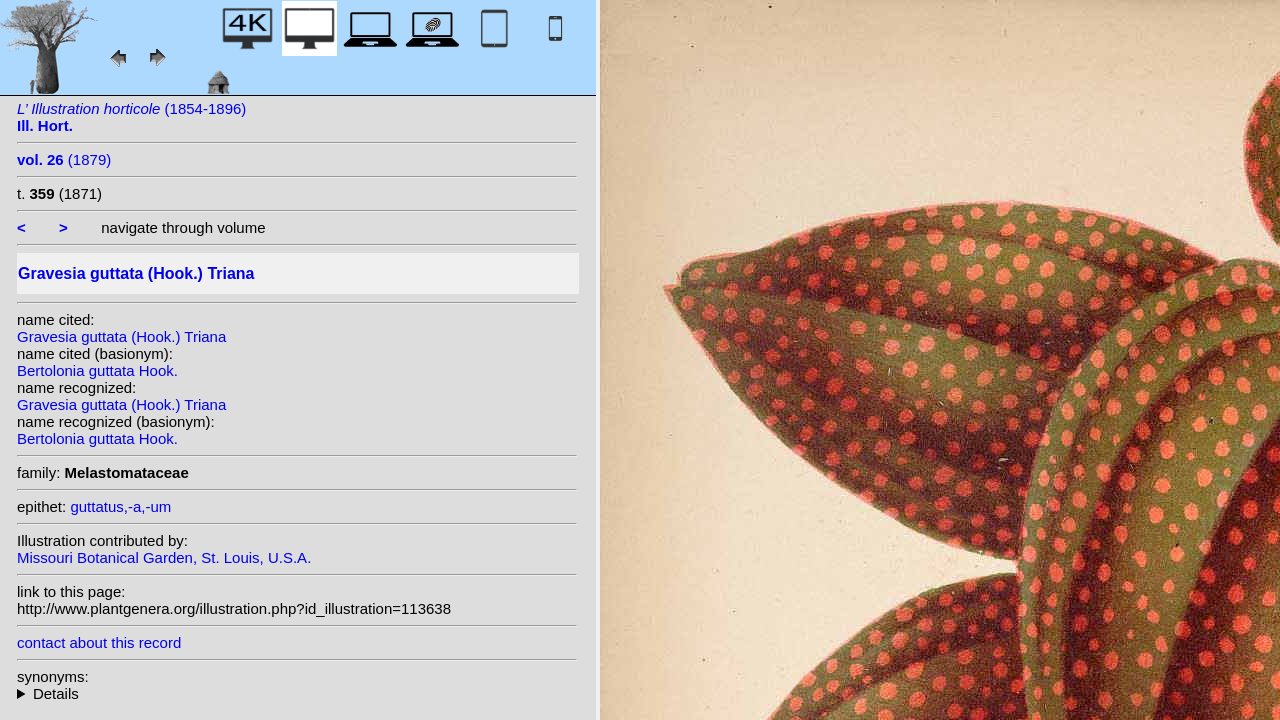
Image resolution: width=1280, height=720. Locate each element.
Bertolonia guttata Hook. (97, 370)
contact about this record (99, 642)
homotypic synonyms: (297, 693)
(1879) (64, 159)
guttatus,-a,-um (120, 506)
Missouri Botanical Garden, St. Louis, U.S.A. (164, 557)
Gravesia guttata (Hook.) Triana (121, 336)
